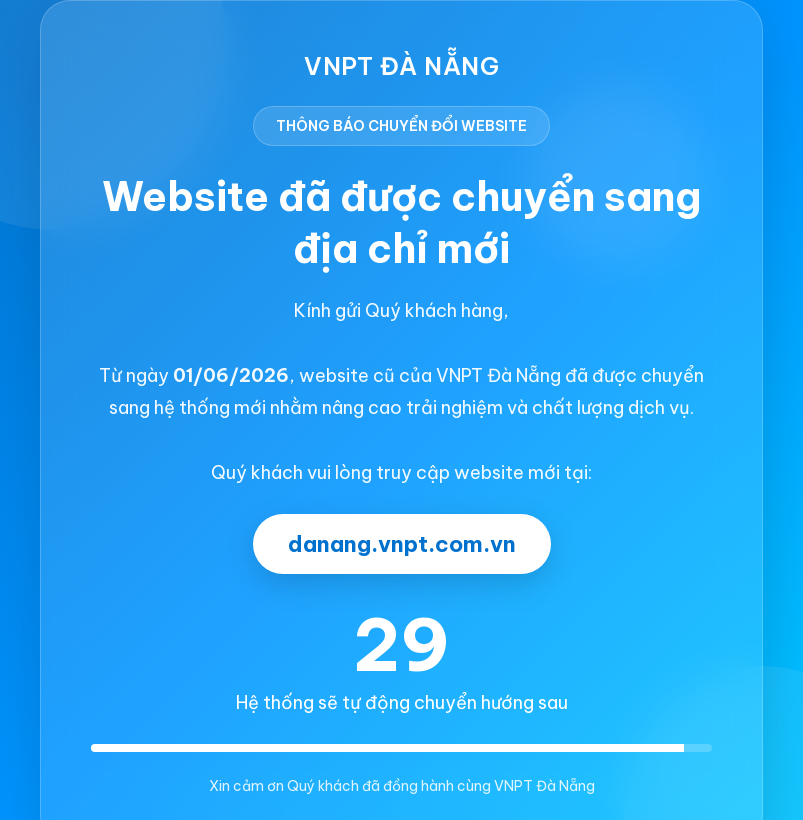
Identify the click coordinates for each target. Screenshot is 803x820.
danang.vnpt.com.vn (402, 544)
